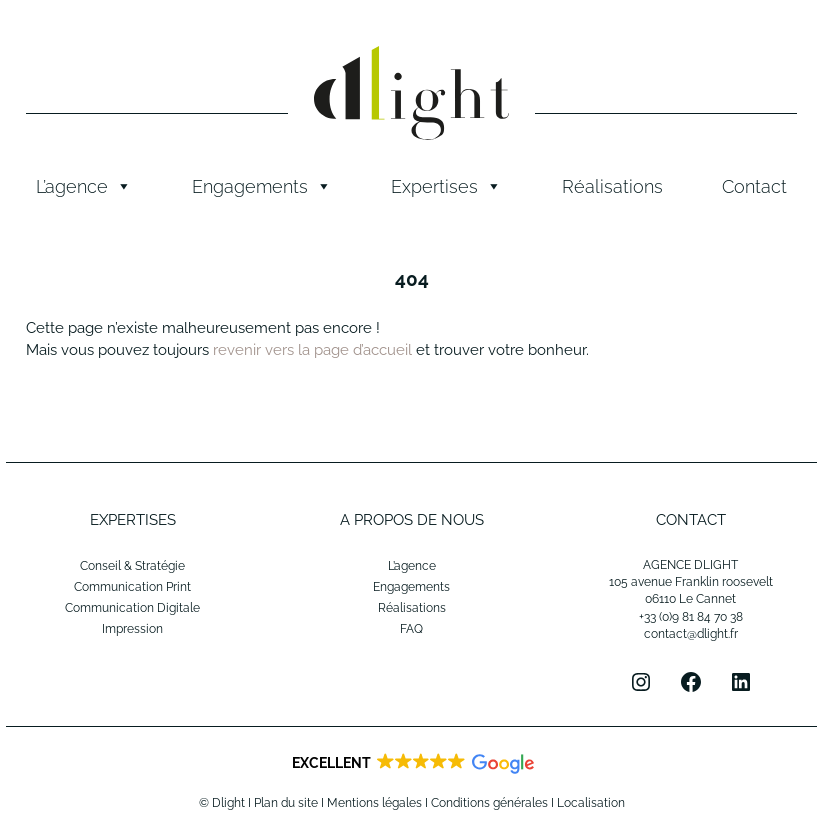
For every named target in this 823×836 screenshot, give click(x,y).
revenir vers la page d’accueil (312, 350)
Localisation (591, 803)
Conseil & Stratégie (132, 566)
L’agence (84, 187)
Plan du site (286, 803)
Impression (132, 629)
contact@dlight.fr (691, 634)
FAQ (411, 629)
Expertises (446, 187)
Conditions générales (489, 803)
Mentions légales (374, 803)
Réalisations (612, 186)
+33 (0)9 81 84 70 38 (691, 617)
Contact (754, 186)
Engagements (262, 187)
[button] (411, 764)
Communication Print (132, 587)
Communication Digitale (132, 608)
